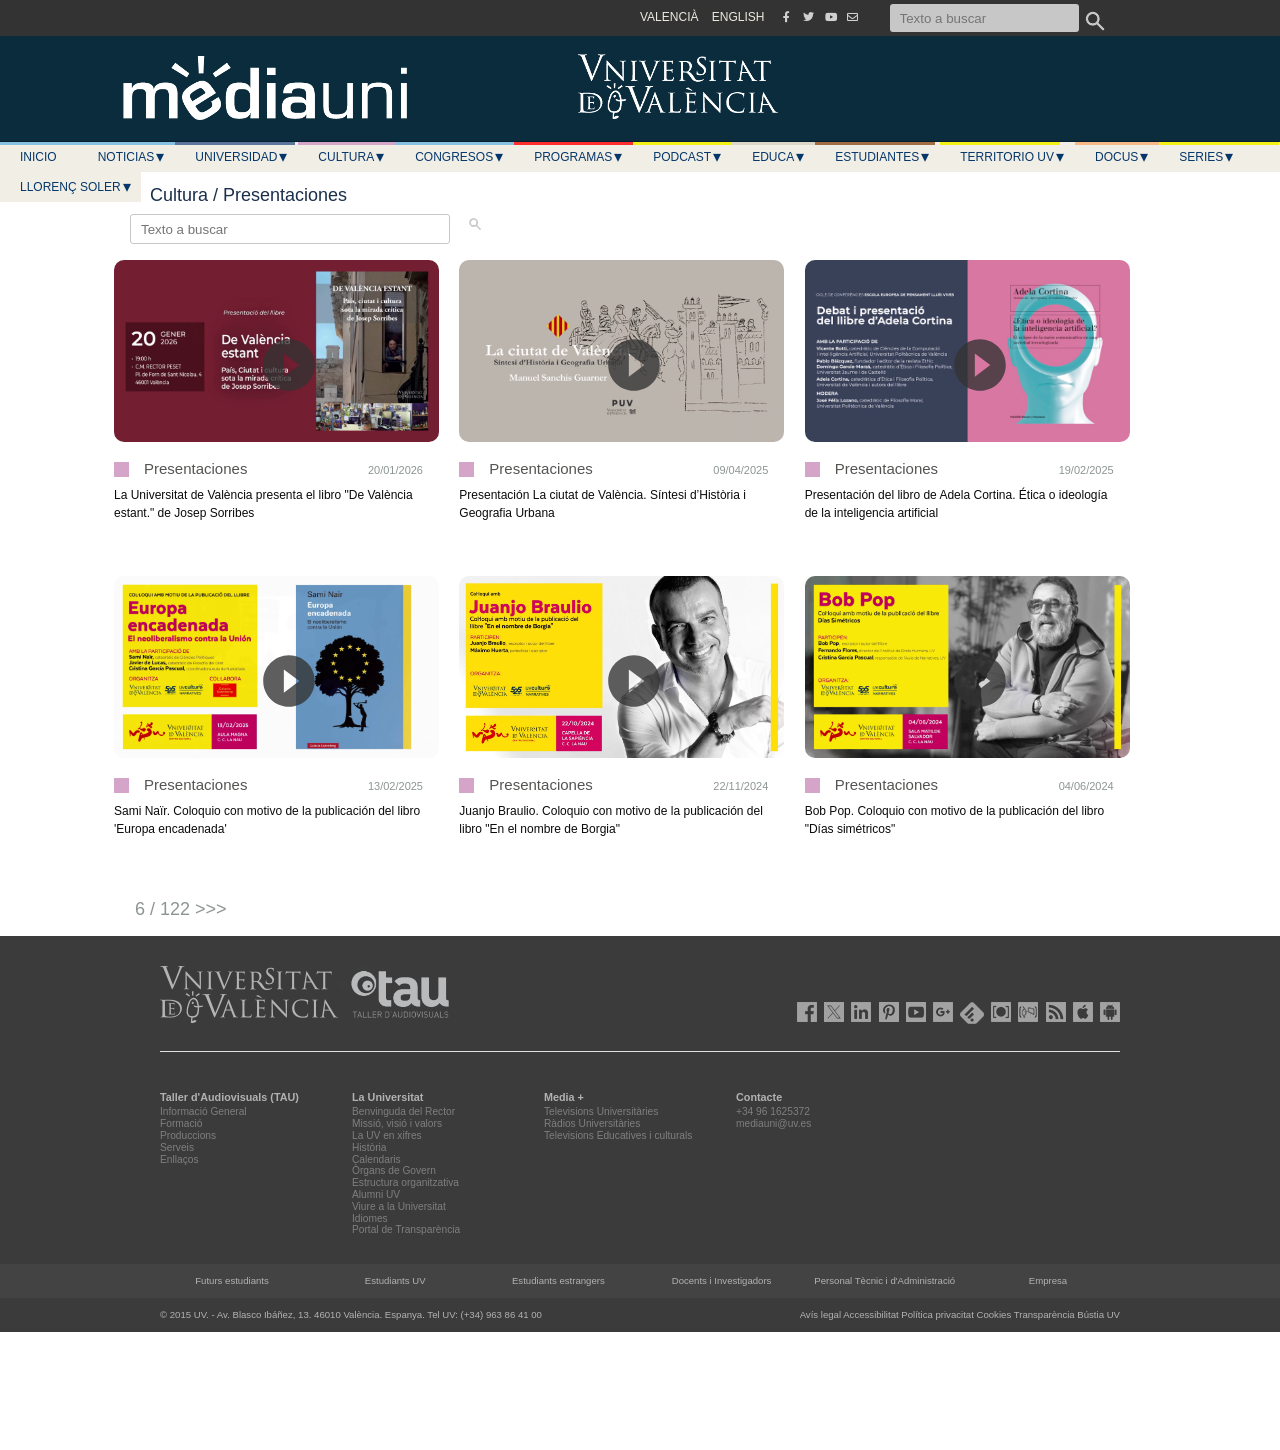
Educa (779, 157)
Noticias (132, 157)
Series (1207, 157)
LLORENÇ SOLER (76, 187)
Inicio (38, 157)
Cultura (352, 157)
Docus (1122, 157)
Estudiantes (883, 157)
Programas (579, 157)
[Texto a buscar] (984, 18)
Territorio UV (1013, 157)
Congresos (460, 157)
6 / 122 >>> (181, 909)
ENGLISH (738, 17)
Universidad (242, 157)
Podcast (688, 157)
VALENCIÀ (669, 17)
